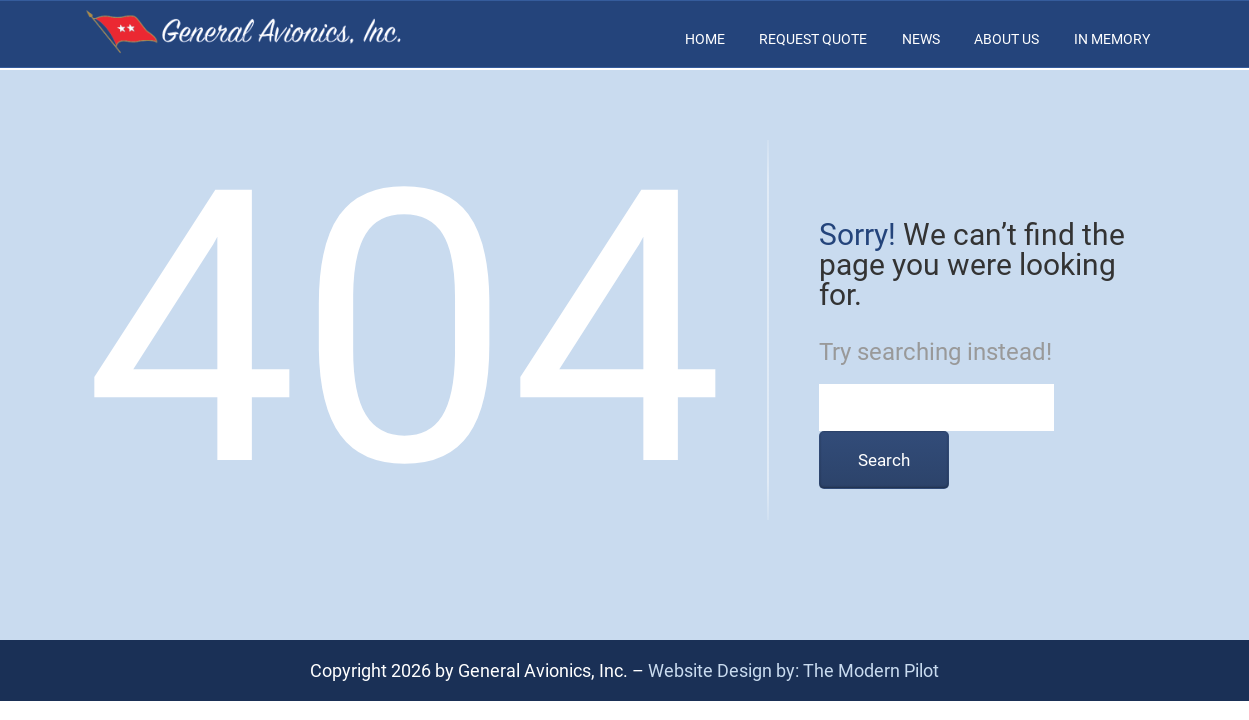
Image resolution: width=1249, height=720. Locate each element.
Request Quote (813, 39)
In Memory (1112, 39)
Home (705, 39)
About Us (1006, 39)
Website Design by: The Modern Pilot (793, 670)
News (921, 39)
